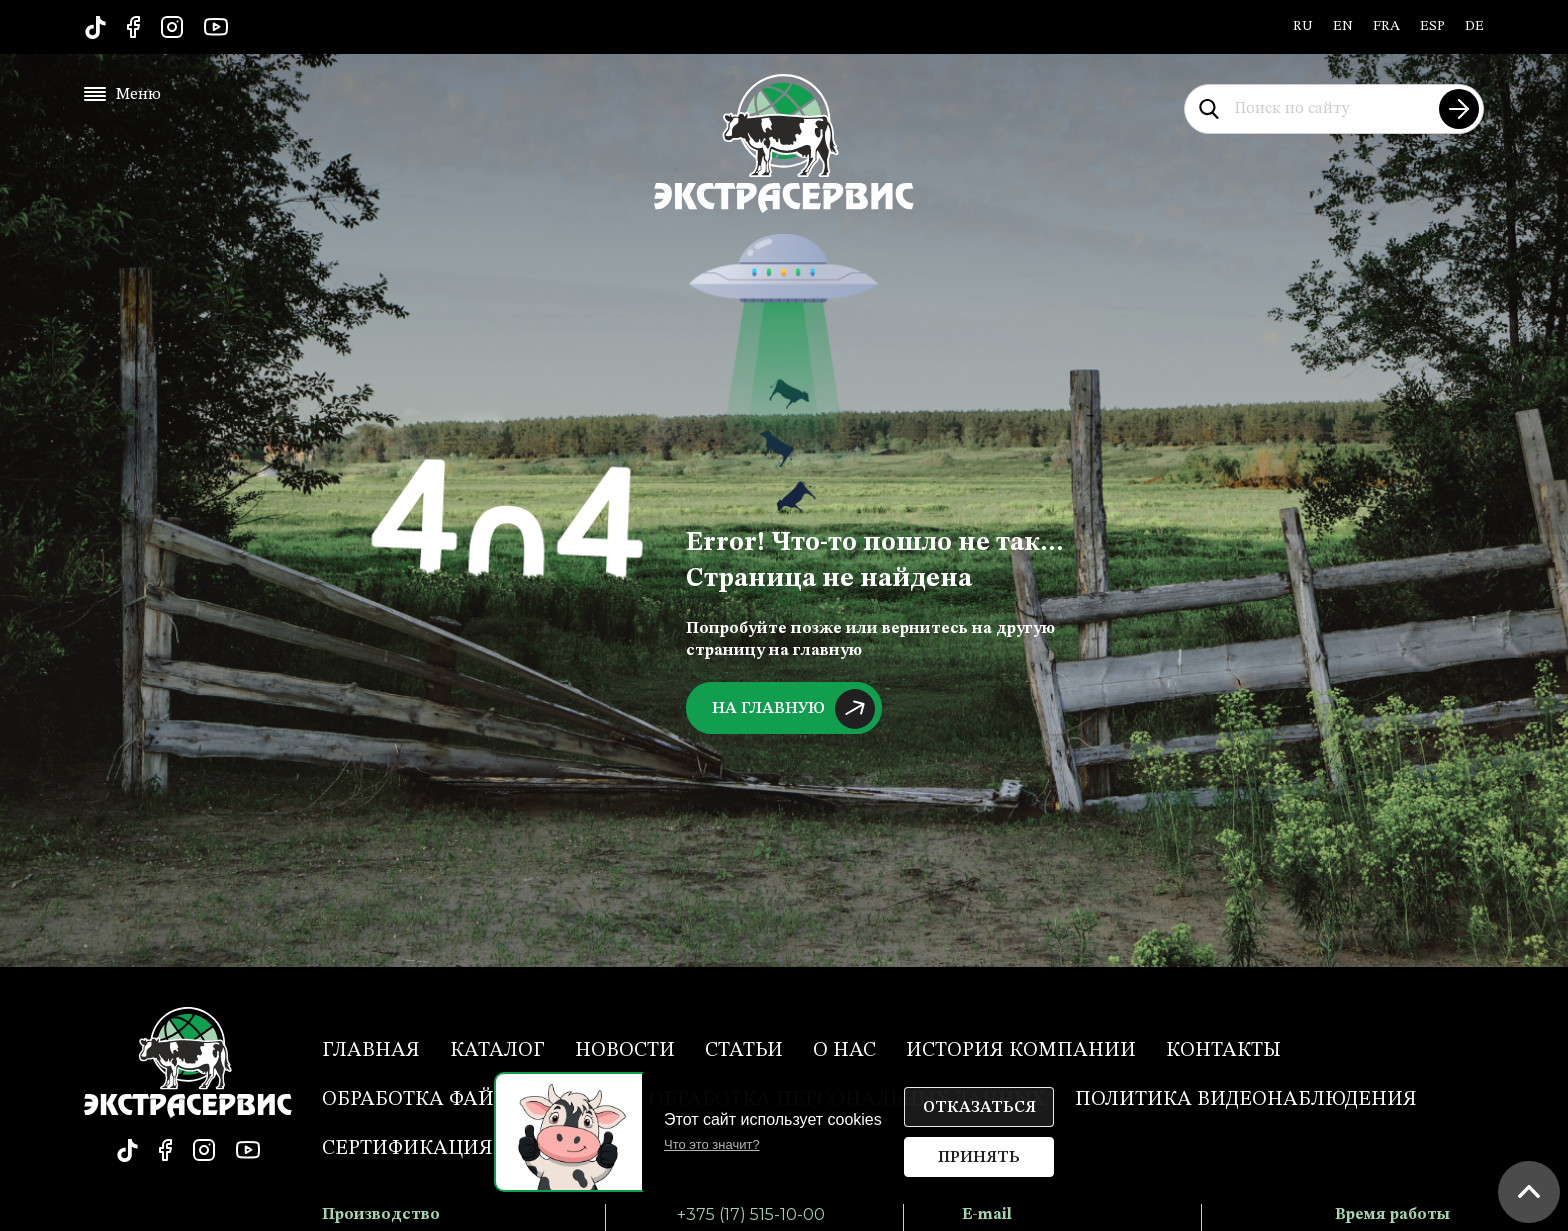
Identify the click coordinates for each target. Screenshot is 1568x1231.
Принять (979, 1158)
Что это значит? (712, 1144)
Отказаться (979, 1108)
